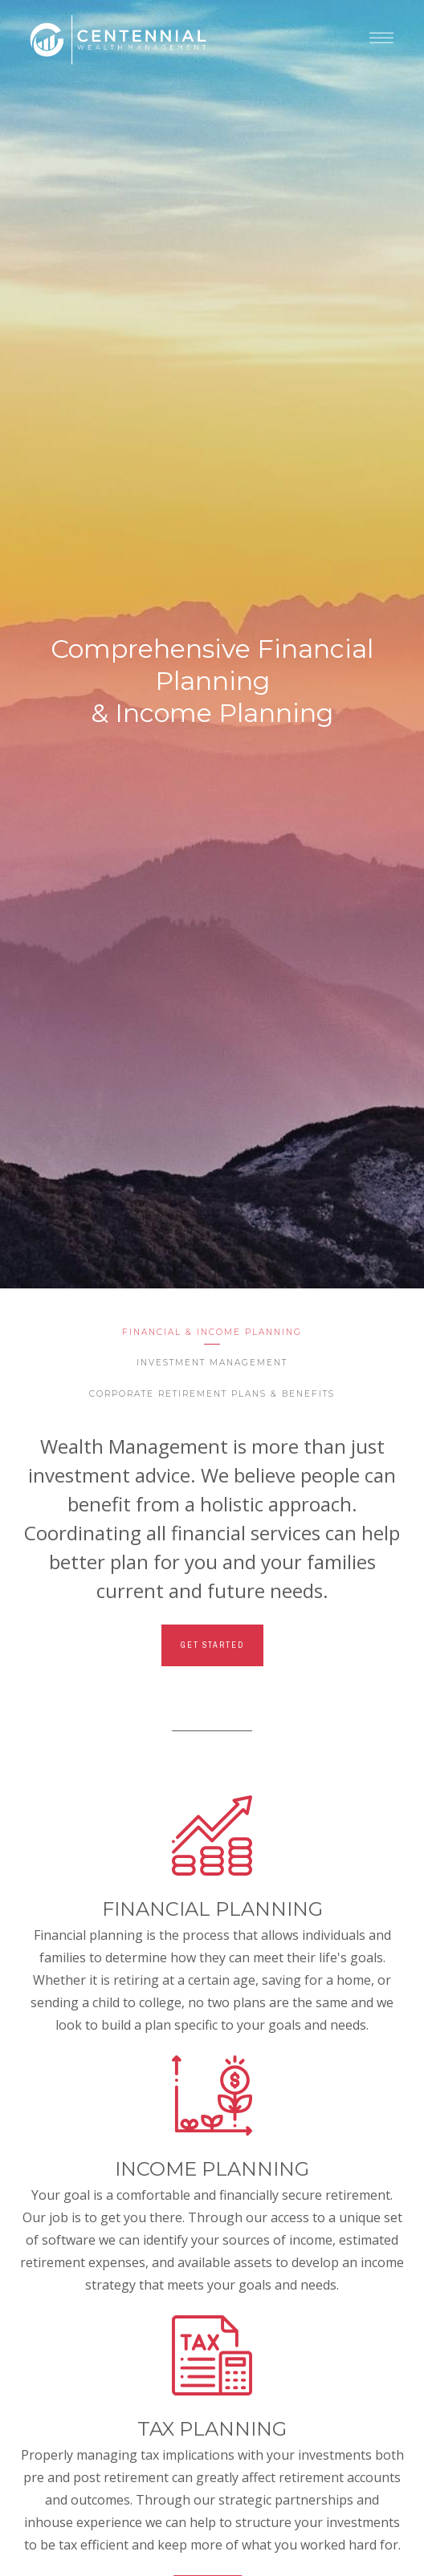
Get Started (212, 1645)
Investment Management (212, 1362)
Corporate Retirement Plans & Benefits (212, 1394)
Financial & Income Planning (212, 1332)
